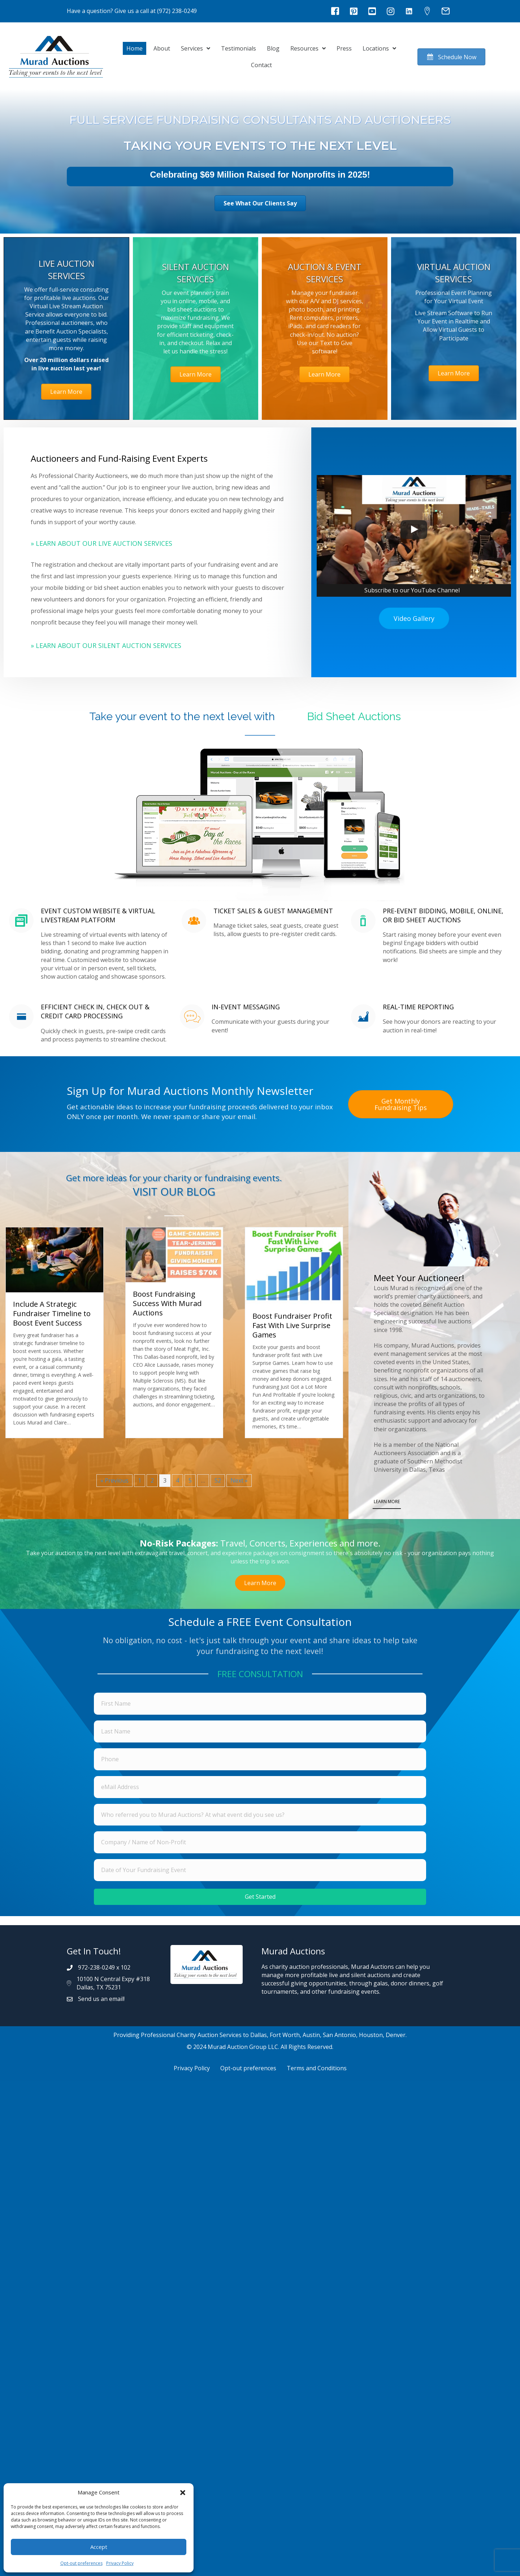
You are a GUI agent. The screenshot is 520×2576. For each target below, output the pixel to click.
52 (217, 1480)
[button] (182, 2492)
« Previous (114, 1480)
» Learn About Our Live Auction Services (101, 543)
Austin (311, 2035)
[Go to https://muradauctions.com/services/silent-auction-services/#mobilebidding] (89, 945)
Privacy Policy (120, 2563)
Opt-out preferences (81, 2563)
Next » (239, 1480)
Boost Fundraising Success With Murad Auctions (167, 1303)
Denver (396, 2035)
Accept (98, 2546)
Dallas (258, 2035)
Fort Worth (285, 2035)
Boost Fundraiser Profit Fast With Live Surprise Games (292, 1325)
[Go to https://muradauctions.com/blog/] (174, 1186)
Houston (371, 2035)
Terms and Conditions (317, 2068)
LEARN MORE (387, 1501)
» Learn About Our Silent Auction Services (106, 645)
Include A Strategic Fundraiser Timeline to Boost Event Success (52, 1313)
